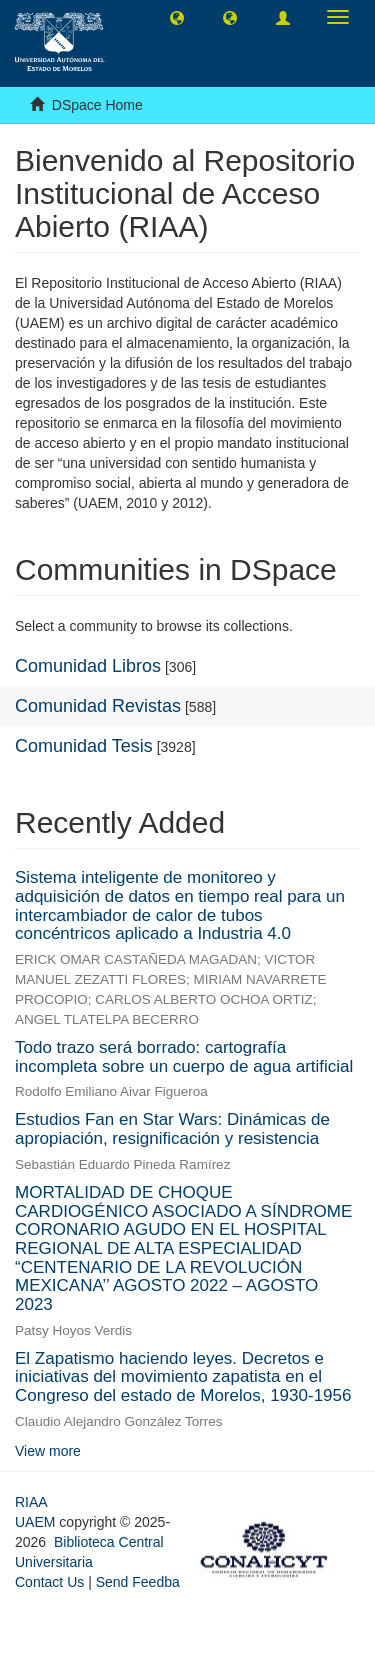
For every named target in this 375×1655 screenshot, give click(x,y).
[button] (177, 17)
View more (48, 1451)
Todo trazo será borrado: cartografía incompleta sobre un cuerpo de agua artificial (184, 1057)
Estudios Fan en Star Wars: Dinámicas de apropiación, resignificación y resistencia (172, 1129)
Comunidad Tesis (84, 746)
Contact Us (49, 1582)
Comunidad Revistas (98, 706)
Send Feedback (145, 1582)
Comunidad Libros (88, 666)
